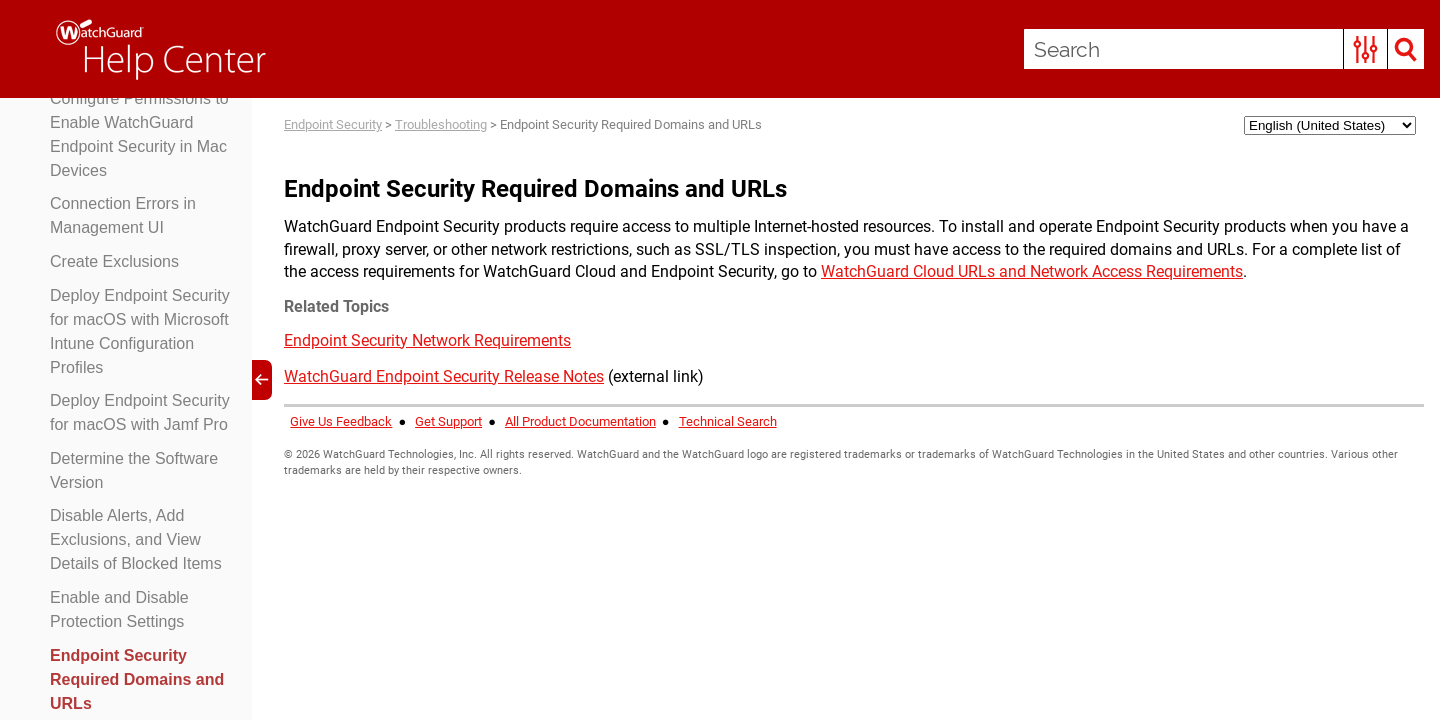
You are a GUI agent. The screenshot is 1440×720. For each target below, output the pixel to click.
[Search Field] (1224, 49)
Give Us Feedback (341, 421)
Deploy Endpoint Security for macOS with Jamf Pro (140, 412)
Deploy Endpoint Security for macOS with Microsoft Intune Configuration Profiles (140, 331)
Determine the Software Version (134, 470)
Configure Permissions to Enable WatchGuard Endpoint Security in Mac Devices (139, 134)
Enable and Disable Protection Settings (119, 609)
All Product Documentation (580, 421)
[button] (1365, 49)
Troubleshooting (441, 124)
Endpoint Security (333, 124)
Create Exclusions (114, 261)
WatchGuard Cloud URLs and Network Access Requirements (1032, 271)
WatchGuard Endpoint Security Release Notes (444, 376)
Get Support (448, 421)
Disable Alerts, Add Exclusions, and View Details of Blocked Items (136, 539)
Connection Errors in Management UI (123, 215)
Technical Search (728, 421)
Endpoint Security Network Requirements (427, 340)
